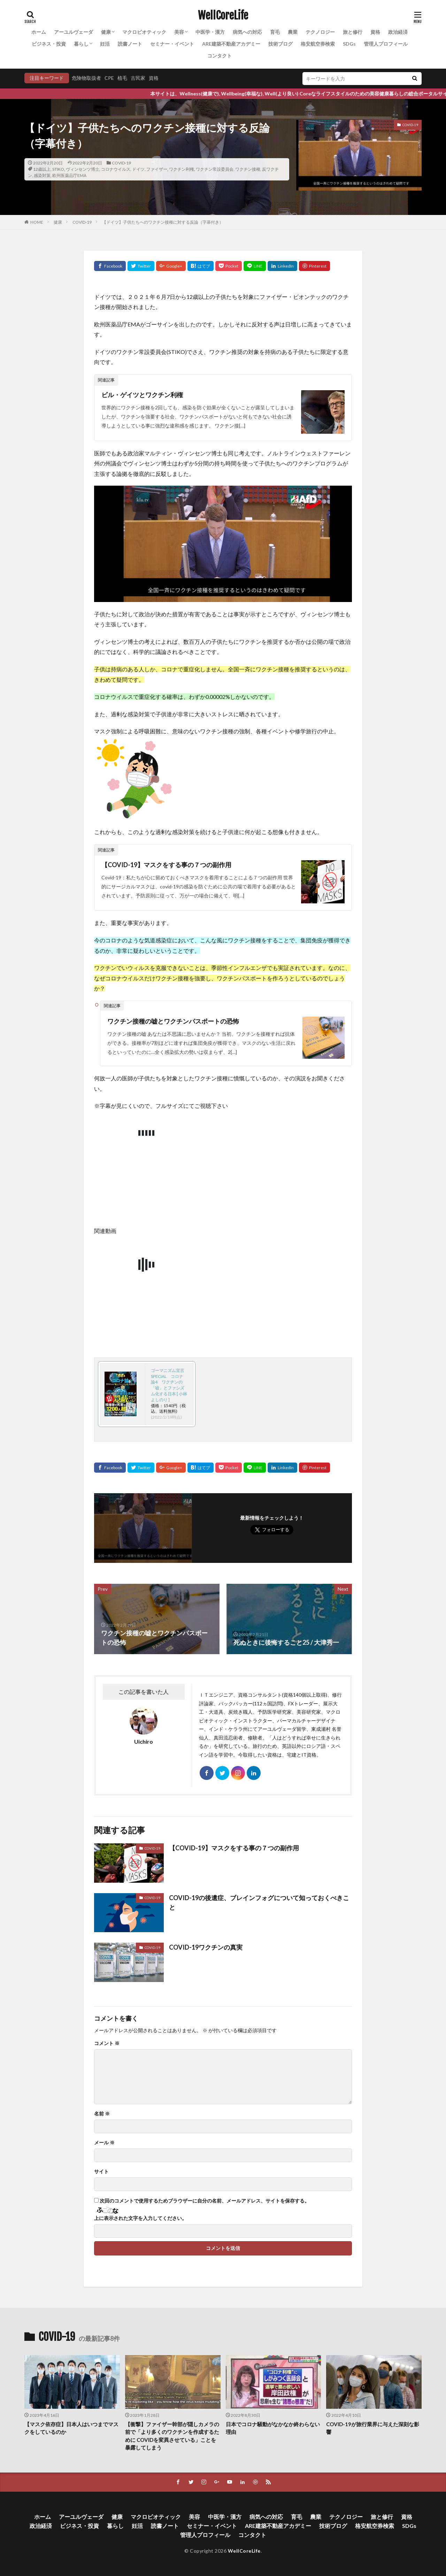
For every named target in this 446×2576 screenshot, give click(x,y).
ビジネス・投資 (49, 44)
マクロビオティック (144, 32)
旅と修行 (352, 32)
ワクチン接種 (247, 169)
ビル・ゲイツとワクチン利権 (142, 395)
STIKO (58, 169)
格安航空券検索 (318, 44)
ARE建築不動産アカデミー (231, 44)
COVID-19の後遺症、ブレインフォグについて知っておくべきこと (259, 1902)
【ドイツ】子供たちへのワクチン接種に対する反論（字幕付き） (162, 222)
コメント (107, 2043)
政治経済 (398, 32)
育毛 (275, 32)
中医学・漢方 (210, 32)
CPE (109, 78)
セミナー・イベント (172, 44)
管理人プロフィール (386, 44)
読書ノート (130, 44)
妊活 (105, 44)
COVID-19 (121, 162)
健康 (106, 32)
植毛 (122, 78)
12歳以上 (42, 169)
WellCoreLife (223, 15)
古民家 (138, 78)
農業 (293, 32)
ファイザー (156, 169)
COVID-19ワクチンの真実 (206, 1947)
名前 (102, 2113)
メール (104, 2142)
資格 (375, 32)
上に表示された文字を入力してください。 (140, 2218)
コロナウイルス (115, 169)
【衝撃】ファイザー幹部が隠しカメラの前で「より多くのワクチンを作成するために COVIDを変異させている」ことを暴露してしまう (172, 2436)
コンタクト (219, 56)
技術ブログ (280, 44)
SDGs (349, 44)
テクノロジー (320, 32)
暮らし (81, 44)
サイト (101, 2171)
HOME (36, 222)
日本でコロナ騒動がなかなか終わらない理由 (273, 2428)
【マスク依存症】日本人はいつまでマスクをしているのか (71, 2428)
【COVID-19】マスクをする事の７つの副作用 (166, 865)
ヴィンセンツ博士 (82, 169)
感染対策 (42, 175)
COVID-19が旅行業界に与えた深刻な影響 (372, 2428)
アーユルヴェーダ (73, 32)
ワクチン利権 (181, 169)
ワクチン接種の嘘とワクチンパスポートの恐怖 (173, 1021)
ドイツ (138, 169)
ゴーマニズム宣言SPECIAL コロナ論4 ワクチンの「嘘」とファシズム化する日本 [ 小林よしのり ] (169, 1385)
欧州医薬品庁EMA (69, 175)
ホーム (38, 32)
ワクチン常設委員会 (214, 169)
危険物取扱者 (86, 78)
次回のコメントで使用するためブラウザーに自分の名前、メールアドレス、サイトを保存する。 (204, 2200)
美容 (179, 32)
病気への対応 (247, 32)
